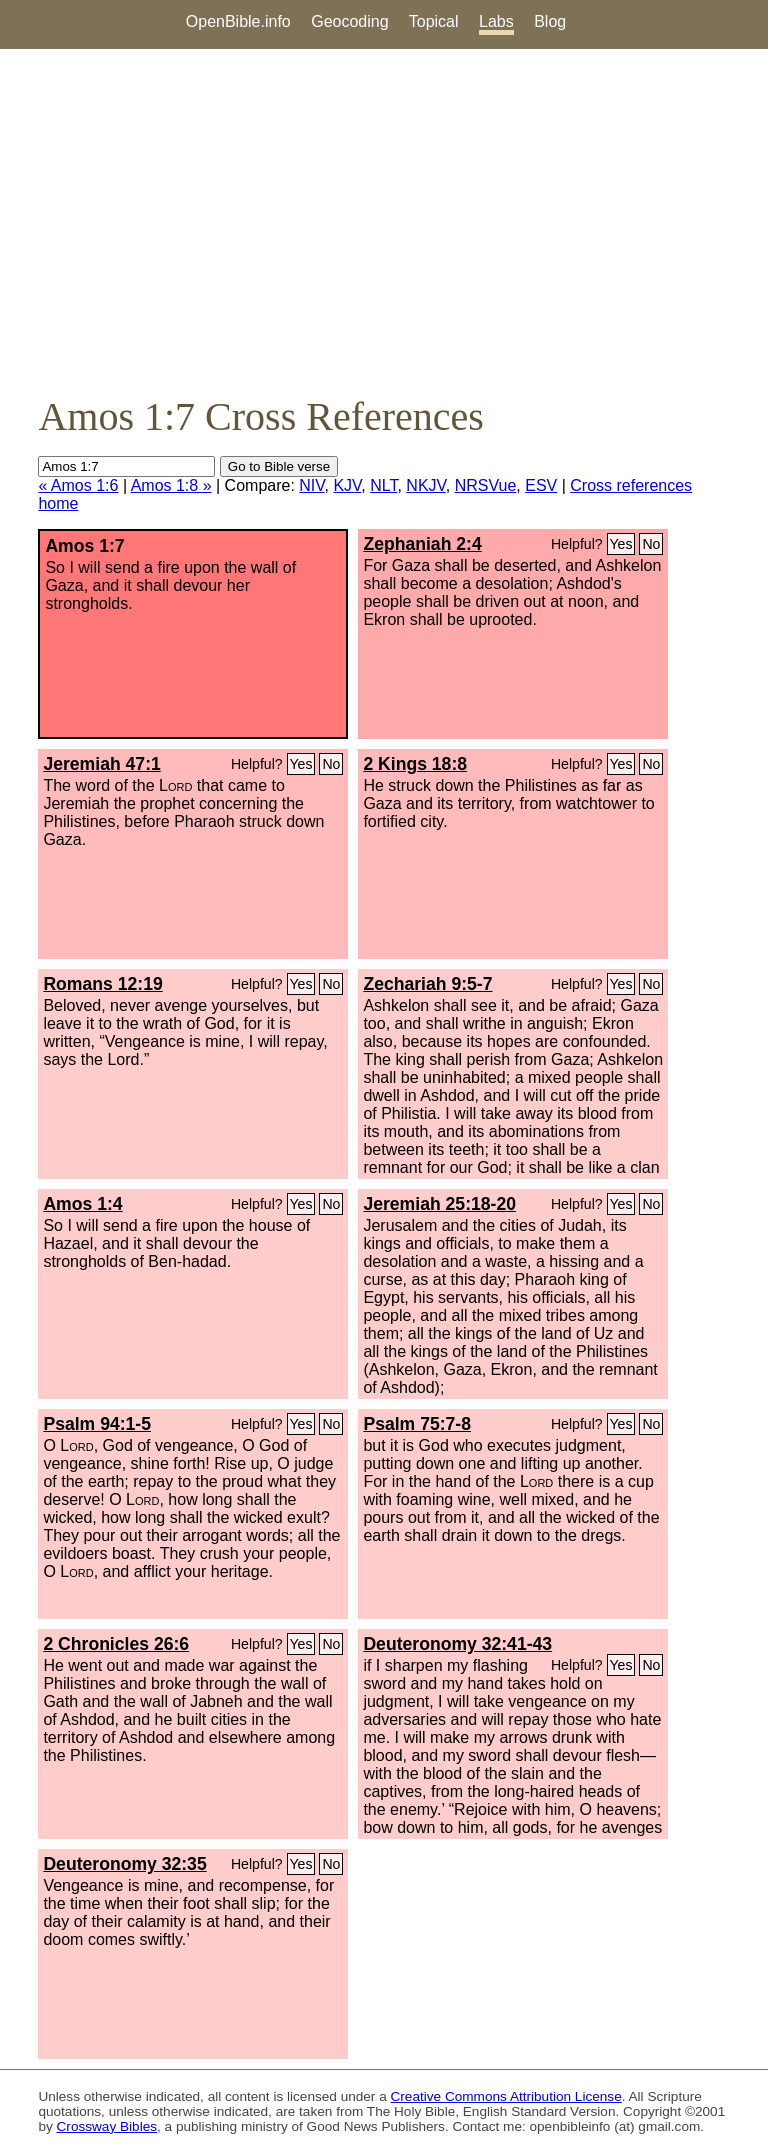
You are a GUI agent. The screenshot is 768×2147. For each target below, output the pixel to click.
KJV (347, 485)
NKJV (425, 485)
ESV (541, 485)
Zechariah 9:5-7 (427, 984)
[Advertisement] (384, 221)
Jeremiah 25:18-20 (439, 1204)
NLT (383, 485)
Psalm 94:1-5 (97, 1424)
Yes (621, 544)
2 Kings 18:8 (415, 764)
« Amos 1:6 (78, 485)
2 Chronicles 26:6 (116, 1644)
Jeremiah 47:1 (101, 764)
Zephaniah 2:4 (422, 544)
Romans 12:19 (102, 984)
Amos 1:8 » (171, 485)
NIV (311, 485)
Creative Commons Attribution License (506, 2096)
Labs (496, 21)
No (651, 544)
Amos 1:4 (82, 1204)
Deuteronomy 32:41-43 (457, 1644)
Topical (434, 21)
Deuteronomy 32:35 (124, 1864)
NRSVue (486, 485)
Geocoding (349, 21)
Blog (550, 21)
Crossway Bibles (107, 2126)
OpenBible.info (238, 21)
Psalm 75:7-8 (417, 1424)
